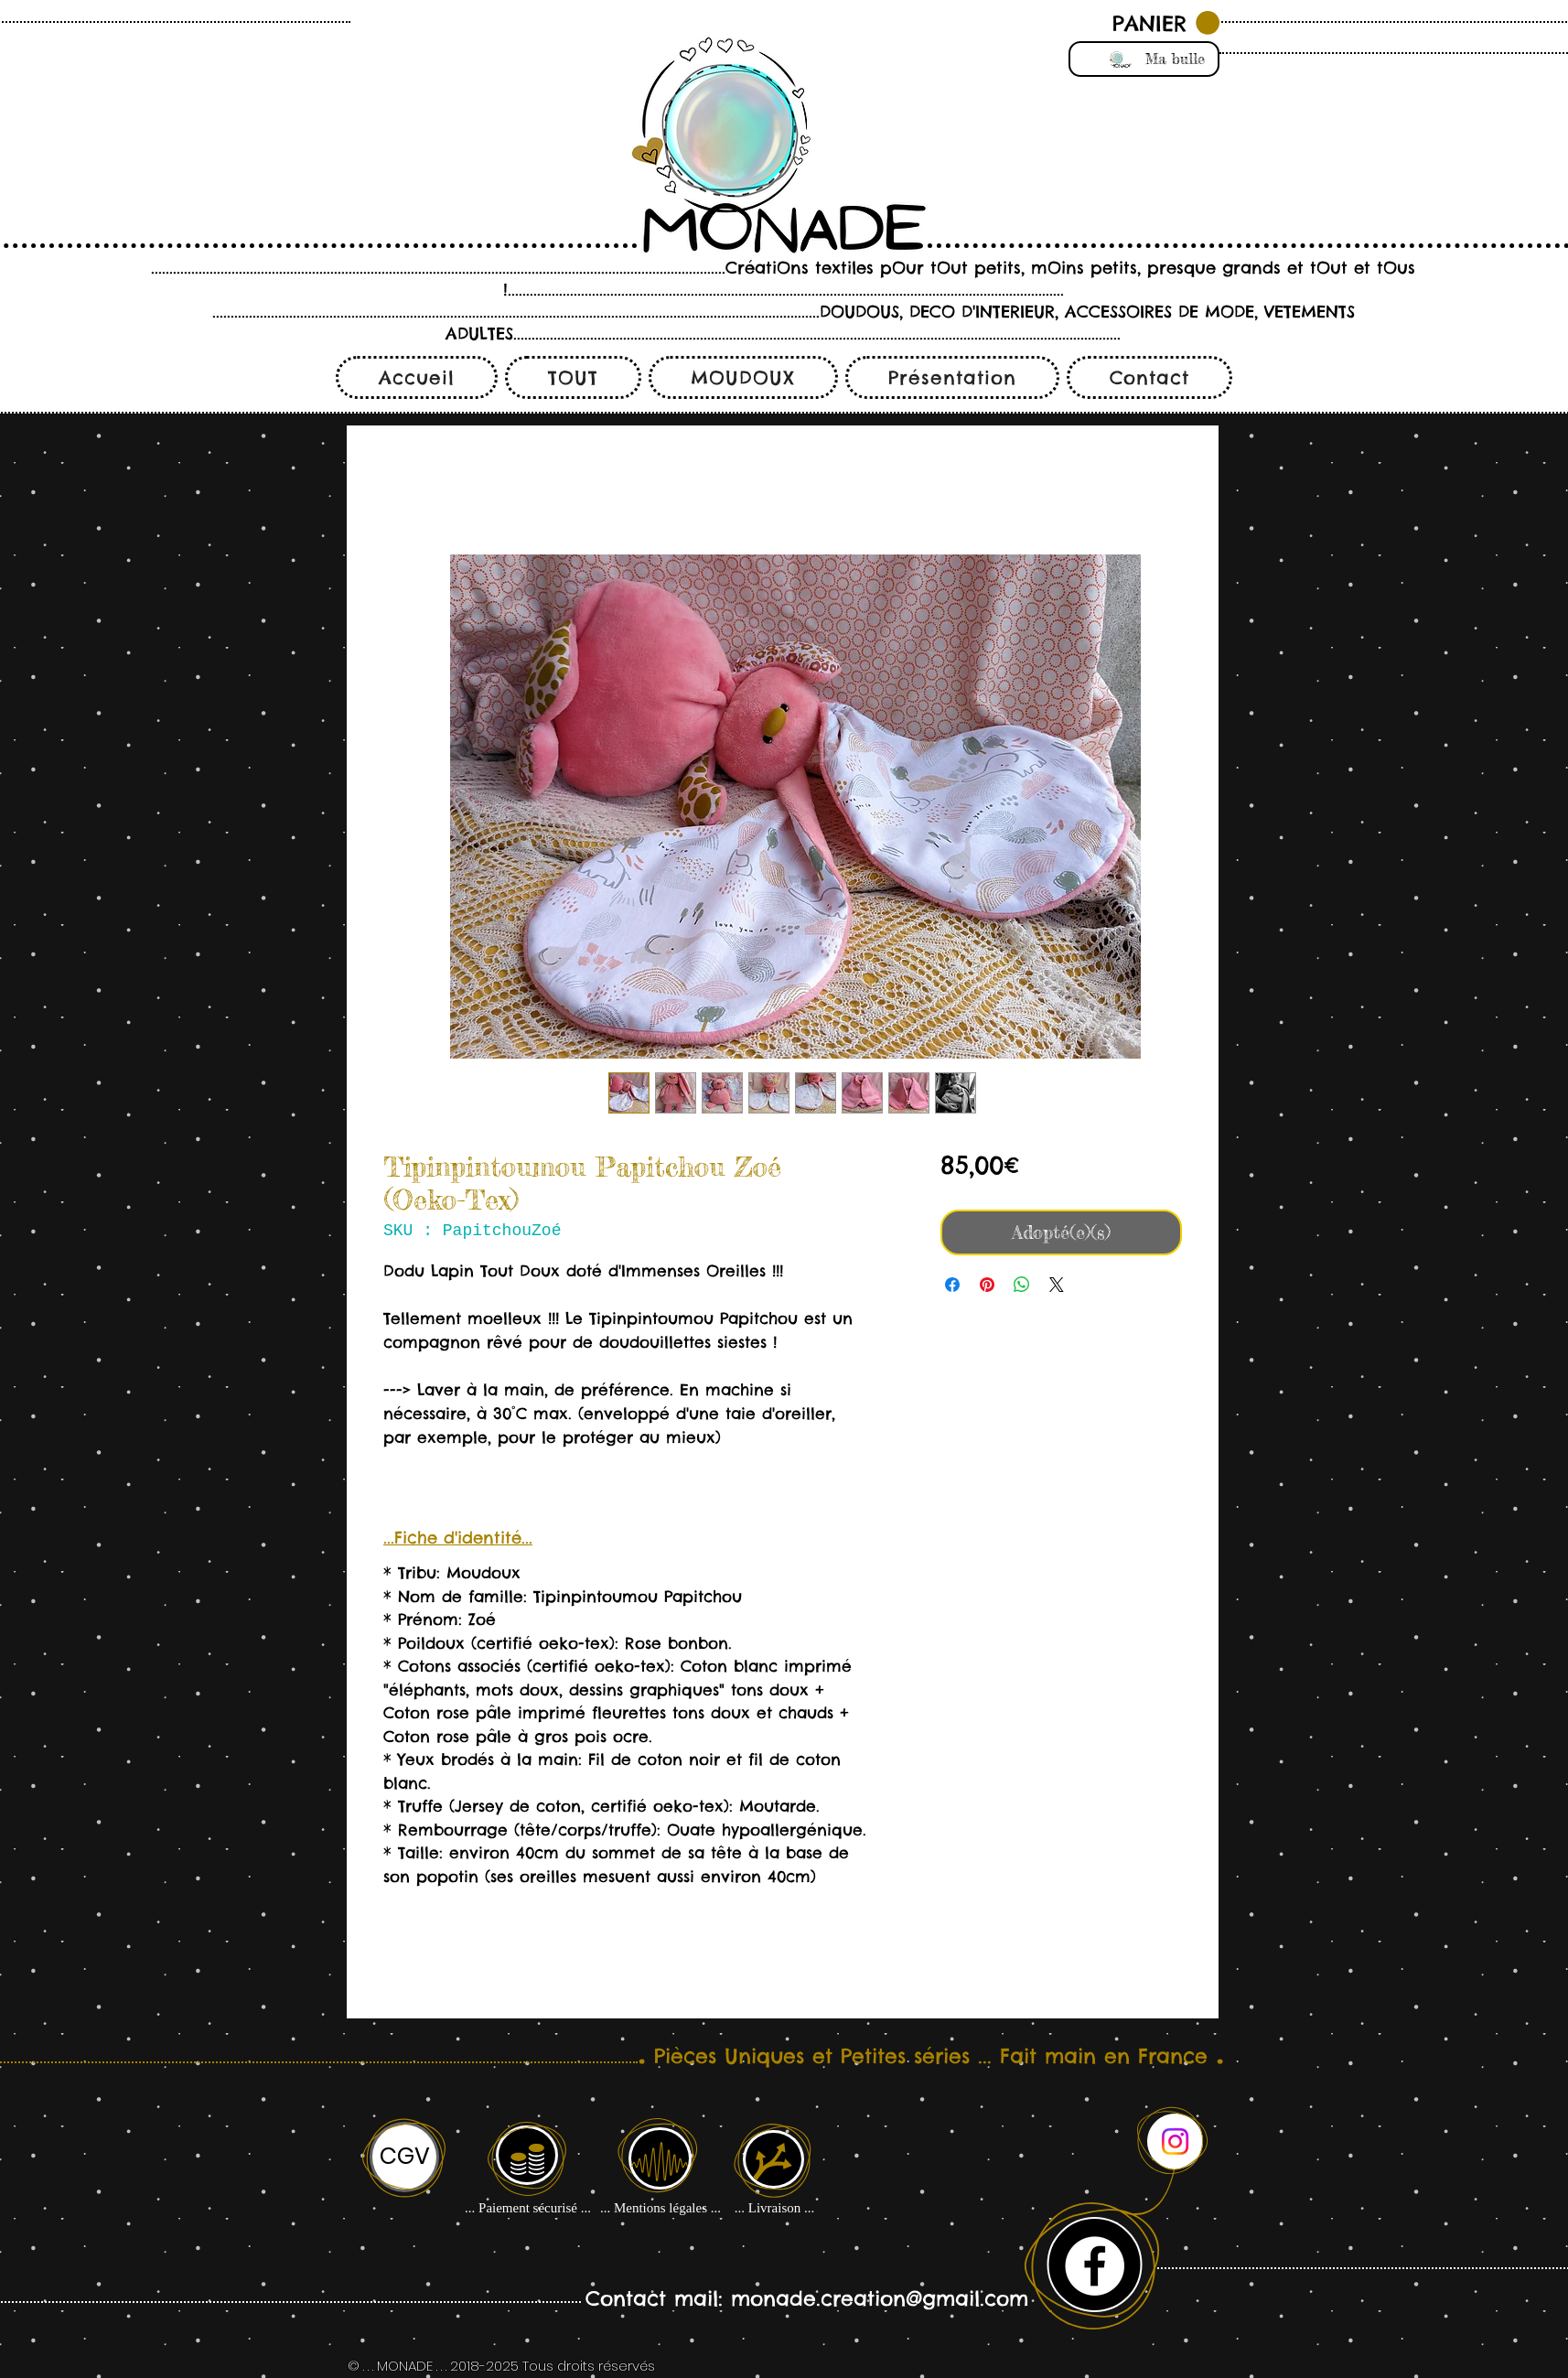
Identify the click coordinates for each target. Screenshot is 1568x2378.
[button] (1165, 23)
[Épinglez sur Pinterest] (987, 1285)
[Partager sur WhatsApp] (1022, 1285)
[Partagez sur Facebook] (952, 1285)
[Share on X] (1057, 1285)
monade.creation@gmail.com (879, 2298)
